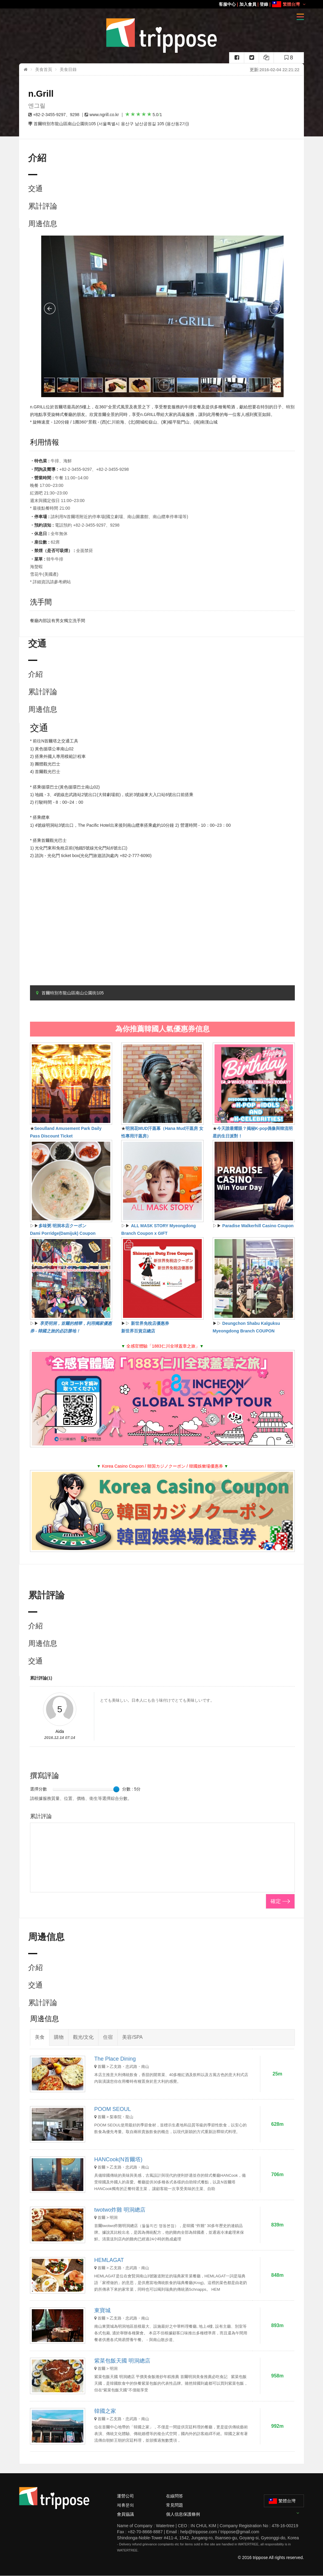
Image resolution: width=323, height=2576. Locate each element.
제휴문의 (125, 2505)
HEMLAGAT (109, 2260)
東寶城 (102, 2310)
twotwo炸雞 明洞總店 (119, 2210)
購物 (59, 2037)
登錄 (264, 4)
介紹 (35, 674)
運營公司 (125, 2496)
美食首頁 (43, 69)
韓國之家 (105, 2411)
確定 (276, 1901)
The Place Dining (115, 2059)
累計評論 (42, 206)
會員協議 (125, 2514)
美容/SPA (132, 2037)
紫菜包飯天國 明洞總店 (122, 2361)
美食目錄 (68, 69)
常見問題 (174, 2505)
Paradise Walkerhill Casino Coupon (258, 1225)
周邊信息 (42, 223)
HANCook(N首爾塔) (118, 2159)
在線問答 (174, 2496)
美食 (40, 2037)
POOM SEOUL (112, 2109)
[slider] (116, 1789)
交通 (35, 188)
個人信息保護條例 (183, 2514)
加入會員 (247, 4)
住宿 (108, 2037)
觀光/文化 (83, 2037)
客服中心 (227, 4)
